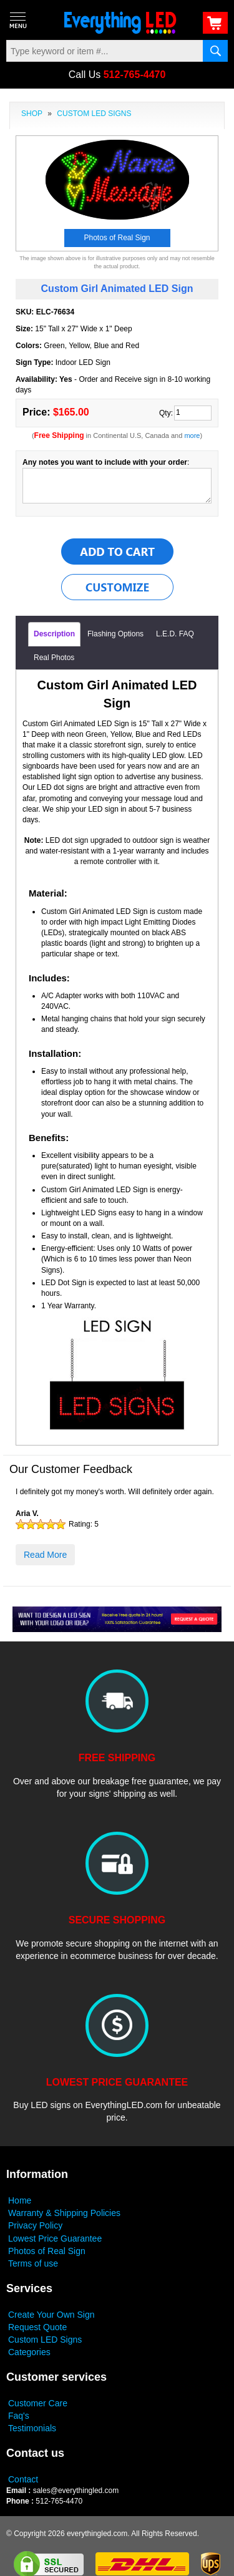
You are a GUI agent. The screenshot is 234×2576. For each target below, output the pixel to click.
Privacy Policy (35, 2225)
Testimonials (32, 2428)
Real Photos (54, 657)
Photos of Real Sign (46, 2251)
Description (54, 633)
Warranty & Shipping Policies (64, 2213)
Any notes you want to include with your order (104, 462)
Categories (29, 2352)
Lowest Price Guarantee (55, 2238)
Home (19, 2200)
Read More (45, 1555)
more (192, 435)
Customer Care (37, 2403)
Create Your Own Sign (51, 2315)
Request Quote (37, 2327)
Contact (23, 2479)
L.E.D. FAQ (175, 633)
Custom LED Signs (45, 2340)
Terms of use (33, 2263)
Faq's (18, 2416)
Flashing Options (115, 633)
